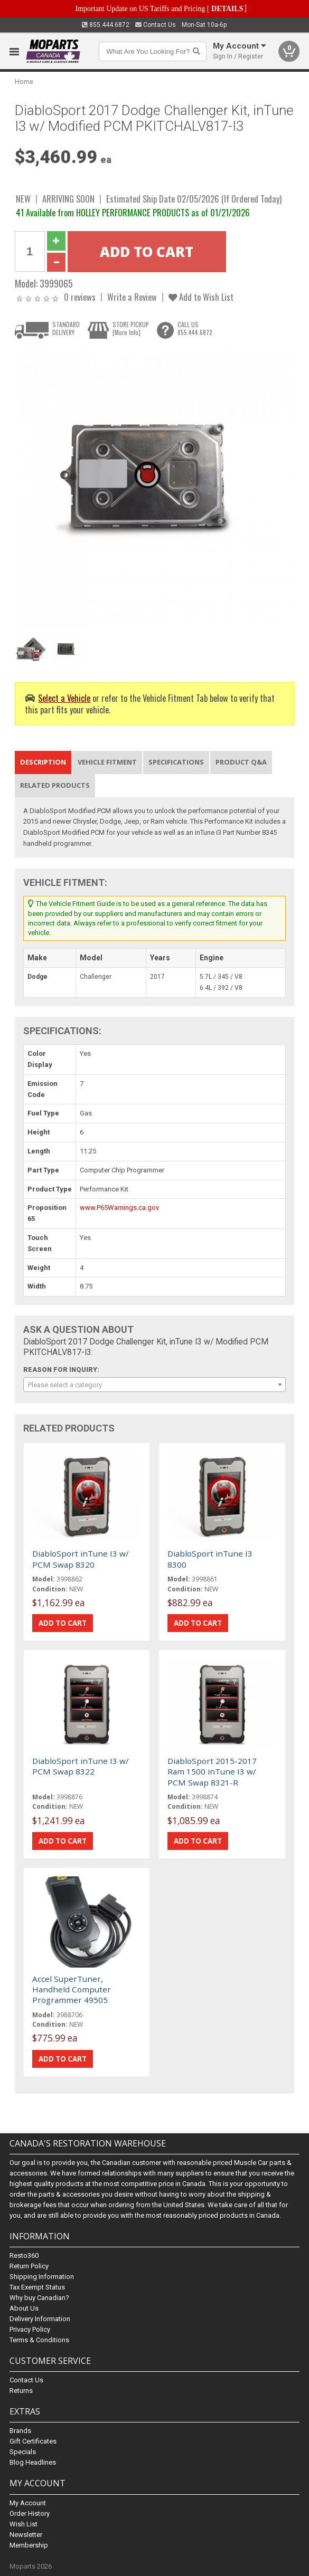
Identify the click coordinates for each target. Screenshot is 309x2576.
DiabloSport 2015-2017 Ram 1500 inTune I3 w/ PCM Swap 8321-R (212, 1772)
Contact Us (155, 24)
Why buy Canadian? (39, 2298)
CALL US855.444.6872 (194, 328)
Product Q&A (241, 762)
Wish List (24, 2524)
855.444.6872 (105, 24)
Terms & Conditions (39, 2340)
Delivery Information (40, 2319)
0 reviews (80, 296)
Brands (20, 2431)
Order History (30, 2513)
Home (24, 81)
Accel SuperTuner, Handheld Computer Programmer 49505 (71, 1989)
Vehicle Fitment (107, 762)
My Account (28, 2503)
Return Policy (29, 2266)
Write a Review (132, 296)
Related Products (55, 785)
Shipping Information (42, 2277)
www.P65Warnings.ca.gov (119, 1207)
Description (43, 762)
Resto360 (24, 2255)
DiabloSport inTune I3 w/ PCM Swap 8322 (80, 1766)
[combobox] (154, 1384)
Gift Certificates (33, 2441)
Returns (21, 2390)
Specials (23, 2452)
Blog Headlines (33, 2462)
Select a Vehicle (64, 697)
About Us (24, 2308)
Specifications (176, 762)
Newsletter (26, 2535)
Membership (29, 2545)
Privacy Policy (30, 2329)
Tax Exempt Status (37, 2287)
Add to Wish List (200, 296)
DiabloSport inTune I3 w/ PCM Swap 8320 (80, 1558)
